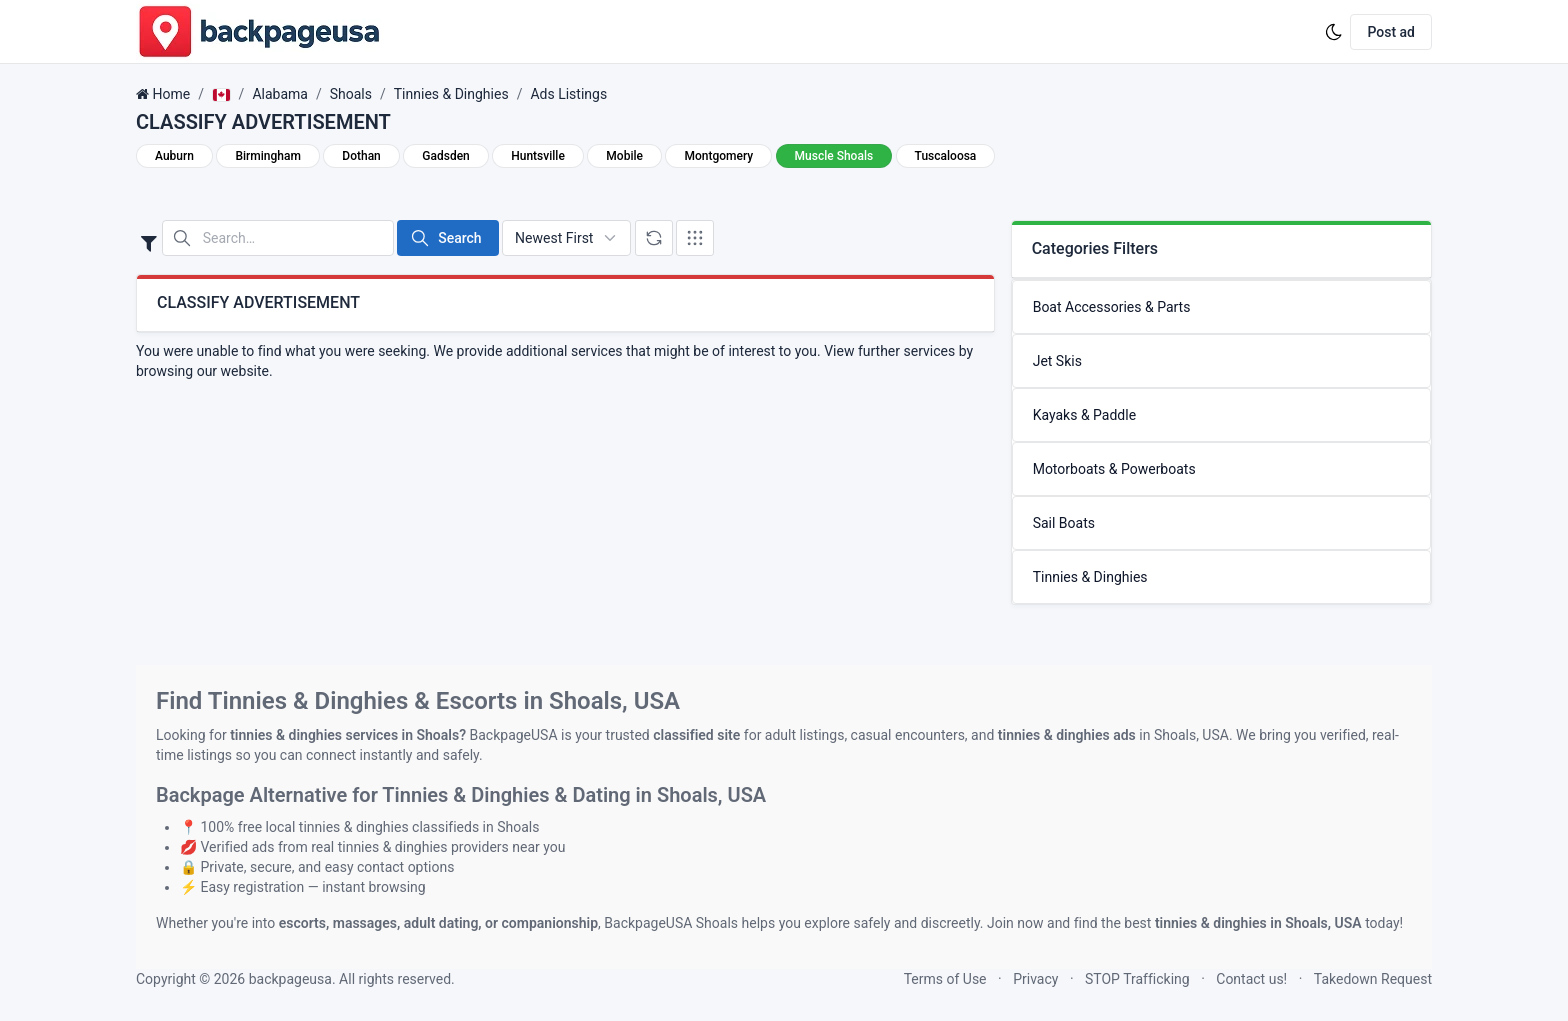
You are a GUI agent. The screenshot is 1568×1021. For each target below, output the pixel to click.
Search (445, 238)
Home (171, 94)
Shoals (351, 94)
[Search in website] (278, 238)
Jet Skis (1057, 361)
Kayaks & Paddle (1084, 415)
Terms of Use (945, 979)
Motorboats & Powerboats (1114, 469)
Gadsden (445, 156)
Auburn (174, 156)
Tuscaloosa (946, 156)
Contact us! (1251, 979)
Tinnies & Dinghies (451, 94)
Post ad (1391, 32)
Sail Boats (1064, 523)
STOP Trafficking (1137, 979)
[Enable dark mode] (1334, 32)
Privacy (1035, 979)
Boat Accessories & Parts (1112, 307)
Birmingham (267, 156)
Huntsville (538, 156)
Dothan (361, 156)
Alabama (280, 94)
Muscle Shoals (834, 156)
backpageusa (290, 979)
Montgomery (718, 156)
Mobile (624, 156)
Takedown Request (1373, 979)
